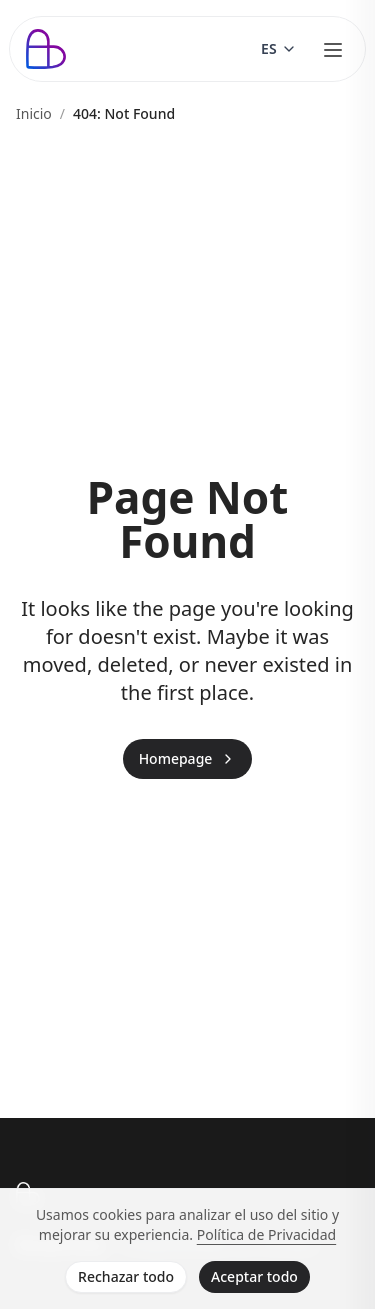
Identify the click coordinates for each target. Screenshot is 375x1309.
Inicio (34, 113)
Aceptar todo (254, 1276)
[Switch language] (279, 49)
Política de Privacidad (266, 1234)
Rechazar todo (126, 1276)
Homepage (188, 758)
